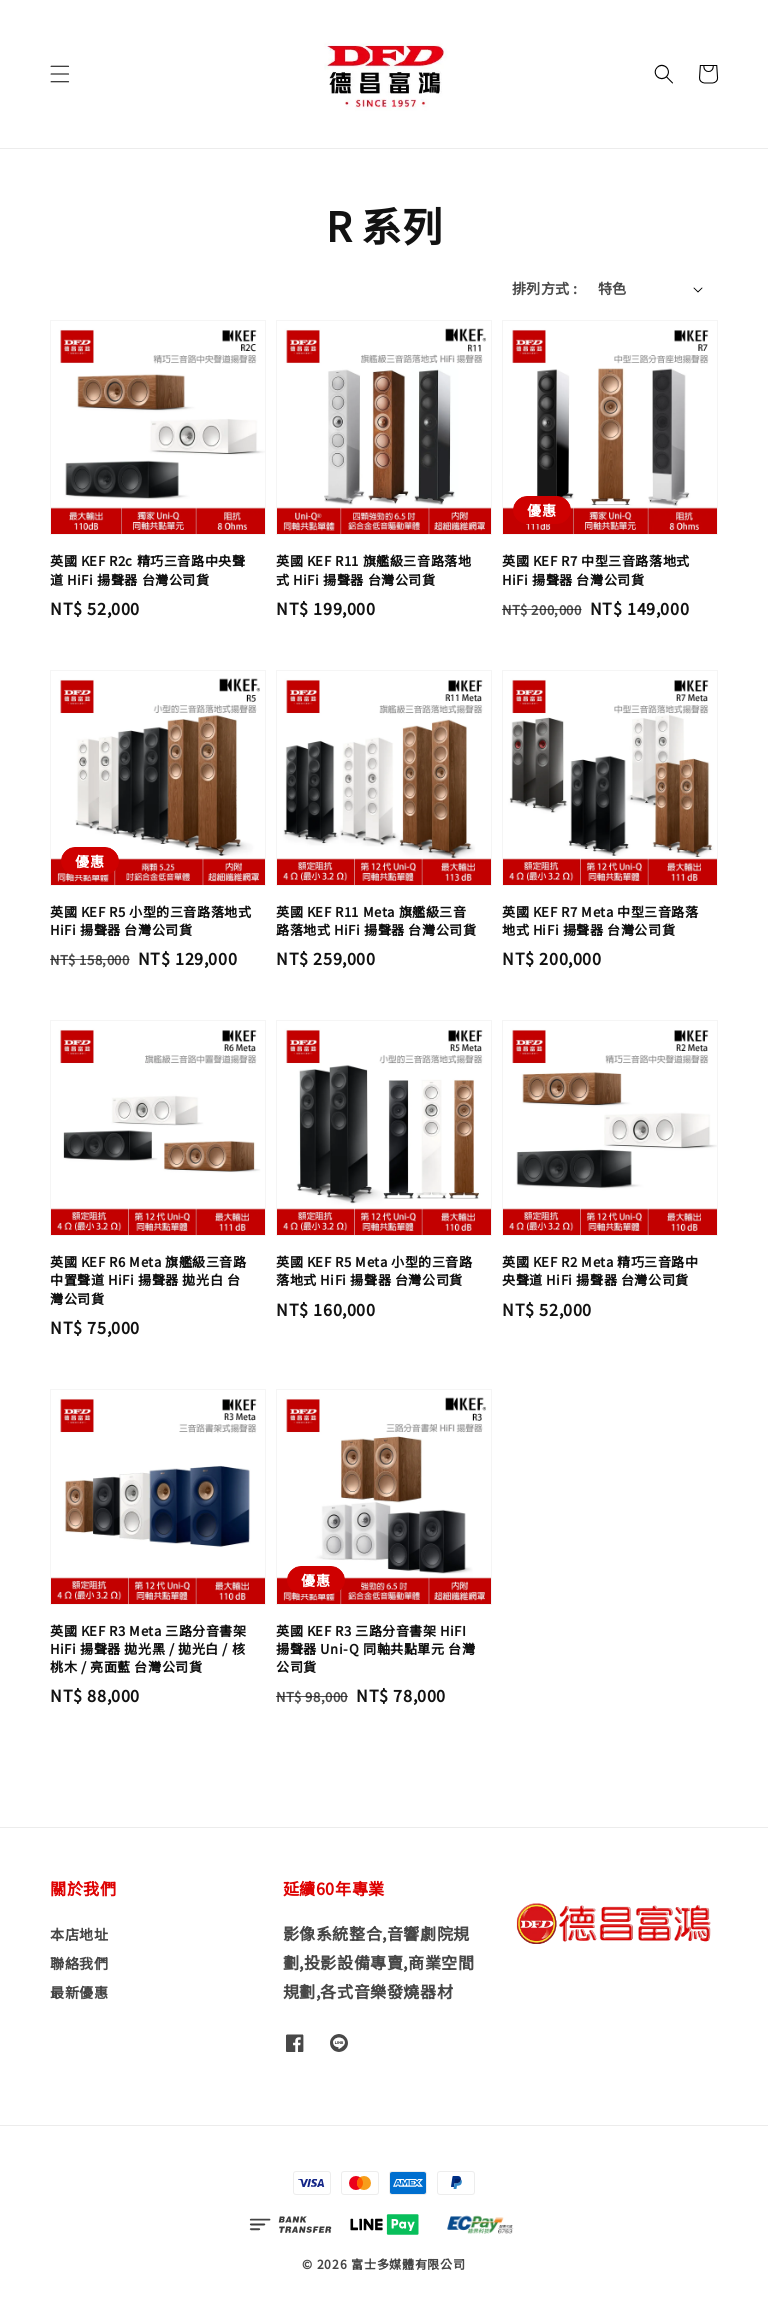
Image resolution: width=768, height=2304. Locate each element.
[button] (60, 74)
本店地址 (79, 1934)
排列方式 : (544, 288)
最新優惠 (79, 1992)
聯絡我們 (79, 1963)
